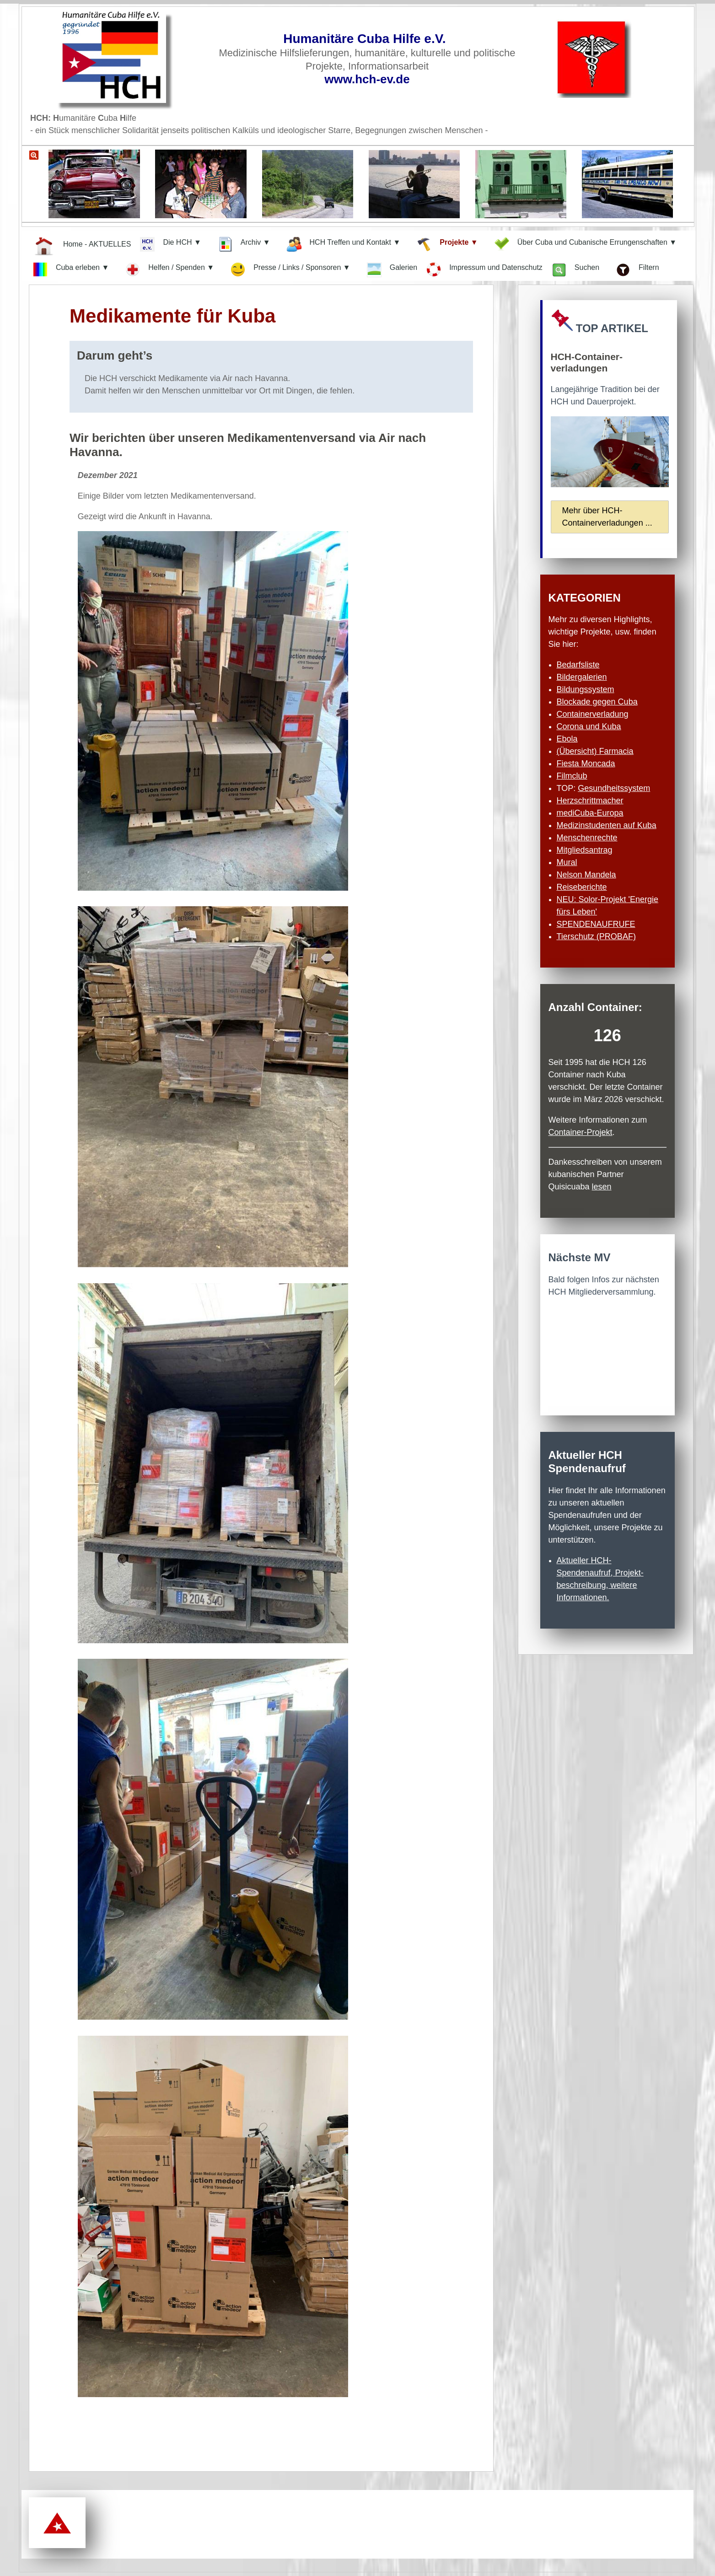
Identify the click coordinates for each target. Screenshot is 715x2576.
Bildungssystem (585, 689)
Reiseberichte (582, 887)
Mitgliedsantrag (585, 850)
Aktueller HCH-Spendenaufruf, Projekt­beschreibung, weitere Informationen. (600, 1579)
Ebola (567, 738)
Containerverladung (593, 714)
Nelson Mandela (586, 874)
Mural (567, 862)
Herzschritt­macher (590, 800)
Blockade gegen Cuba (597, 701)
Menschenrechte (587, 837)
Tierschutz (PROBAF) (596, 936)
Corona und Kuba (589, 726)
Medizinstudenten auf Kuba (606, 825)
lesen (602, 1186)
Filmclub (572, 775)
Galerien (392, 270)
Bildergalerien (582, 677)
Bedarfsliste (578, 664)
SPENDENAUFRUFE (596, 924)
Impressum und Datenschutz (484, 269)
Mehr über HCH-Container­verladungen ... (607, 516)
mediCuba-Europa (590, 812)
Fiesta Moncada (586, 763)
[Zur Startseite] (131, 59)
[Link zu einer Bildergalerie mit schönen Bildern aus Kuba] (351, 189)
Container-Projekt (580, 1132)
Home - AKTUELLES (82, 245)
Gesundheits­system (614, 788)
